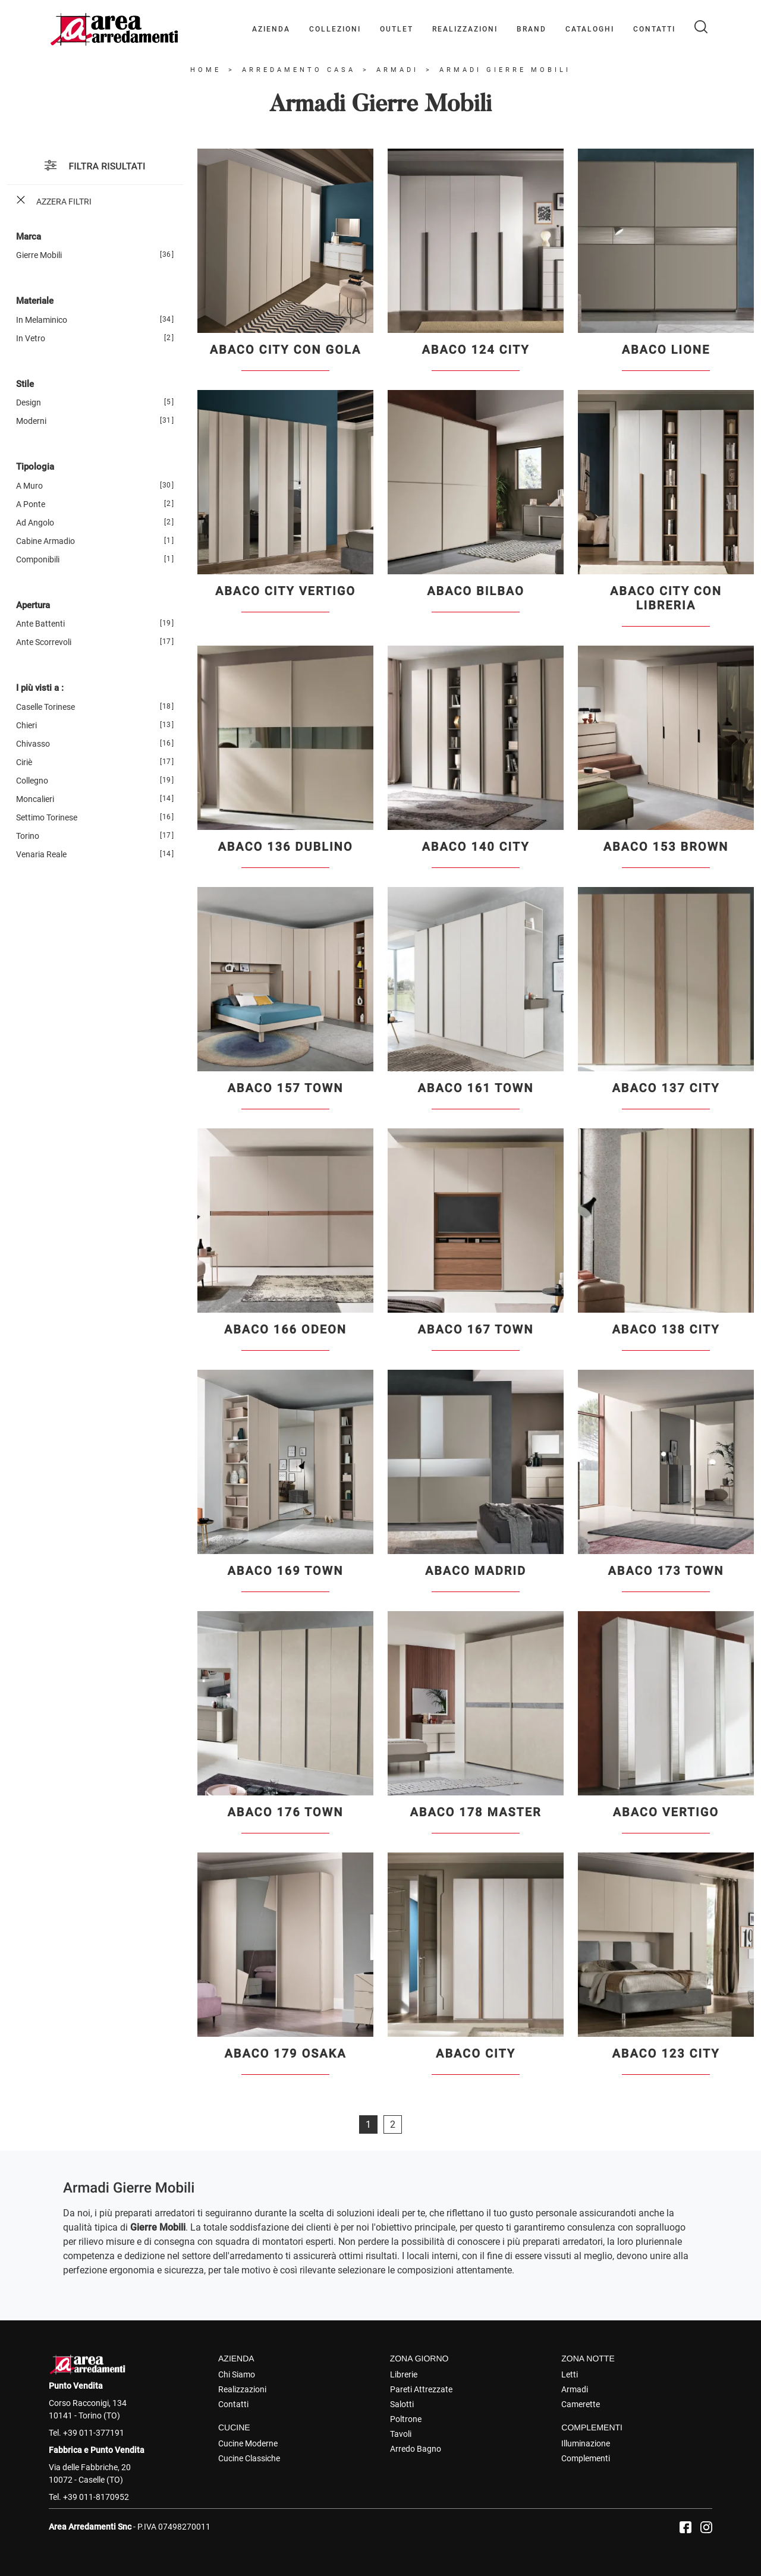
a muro (29, 485)
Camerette (580, 2404)
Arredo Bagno (415, 2449)
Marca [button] (28, 236)
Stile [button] (25, 384)
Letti (569, 2374)
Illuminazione (585, 2443)
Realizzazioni (465, 29)
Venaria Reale (41, 854)
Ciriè (24, 762)
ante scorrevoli (43, 642)
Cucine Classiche (249, 2458)
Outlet (396, 29)
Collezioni (335, 29)
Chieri (26, 725)
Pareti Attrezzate (421, 2389)
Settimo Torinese (46, 817)
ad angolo (35, 522)
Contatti (654, 29)
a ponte (30, 504)
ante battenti (40, 623)
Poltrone (406, 2419)
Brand (531, 29)
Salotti (402, 2404)
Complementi (585, 2458)
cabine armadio (45, 541)
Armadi (397, 70)
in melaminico (41, 320)
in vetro (30, 338)
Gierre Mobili (39, 255)
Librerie (403, 2374)
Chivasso (33, 743)
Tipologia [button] (35, 466)
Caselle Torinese (45, 707)
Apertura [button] (33, 605)
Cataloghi (589, 29)
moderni (31, 421)
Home (205, 70)
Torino (27, 836)
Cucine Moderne (248, 2443)
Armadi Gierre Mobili (505, 70)
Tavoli (400, 2434)
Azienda (271, 29)
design (28, 402)
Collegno (32, 780)
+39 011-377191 (93, 2432)
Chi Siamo (236, 2374)
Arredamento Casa (299, 70)
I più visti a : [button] (40, 687)
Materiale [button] (35, 300)
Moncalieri (35, 799)
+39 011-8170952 (96, 2497)
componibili (37, 559)
